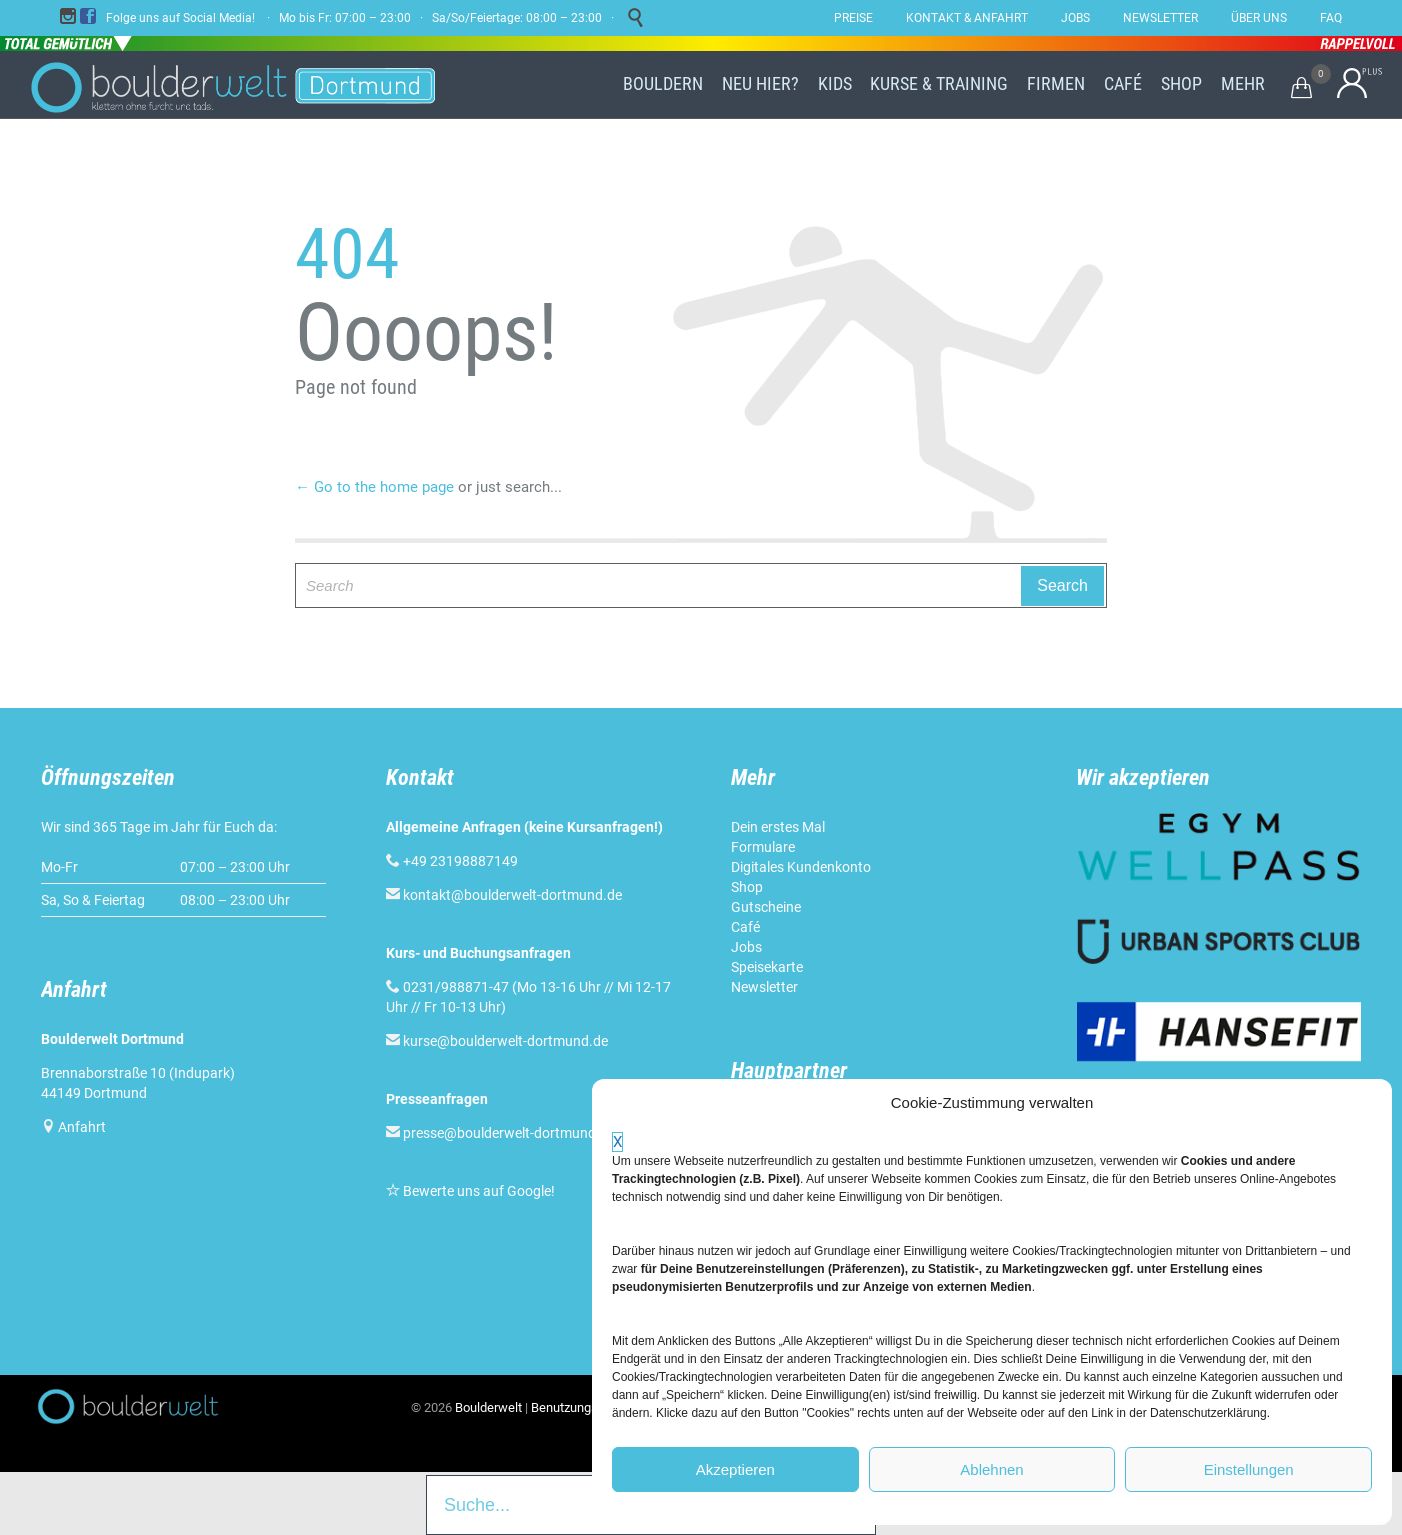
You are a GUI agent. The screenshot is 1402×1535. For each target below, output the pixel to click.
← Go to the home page (374, 487)
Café (745, 927)
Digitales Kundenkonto (801, 867)
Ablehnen (991, 1469)
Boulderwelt (488, 1407)
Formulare (763, 847)
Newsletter (764, 987)
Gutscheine (766, 907)
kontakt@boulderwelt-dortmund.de (512, 895)
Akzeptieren (735, 1469)
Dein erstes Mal (778, 827)
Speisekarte (767, 967)
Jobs (746, 947)
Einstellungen (1249, 1469)
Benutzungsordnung (587, 1407)
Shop (747, 887)
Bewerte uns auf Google (477, 1191)
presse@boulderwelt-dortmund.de (500, 1133)
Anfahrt (82, 1127)
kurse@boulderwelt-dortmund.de (497, 1041)
